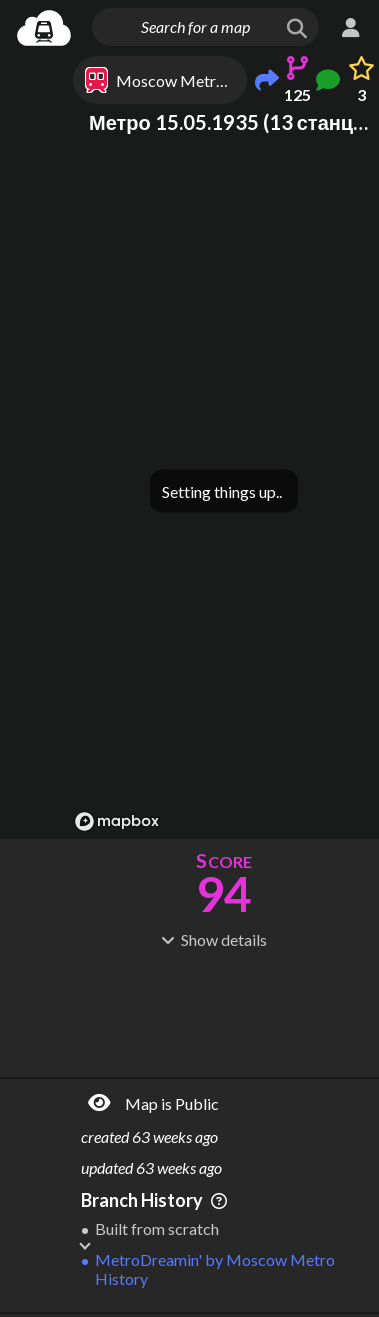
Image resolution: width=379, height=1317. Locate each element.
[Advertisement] (224, 1011)
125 (297, 94)
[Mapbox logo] (117, 821)
